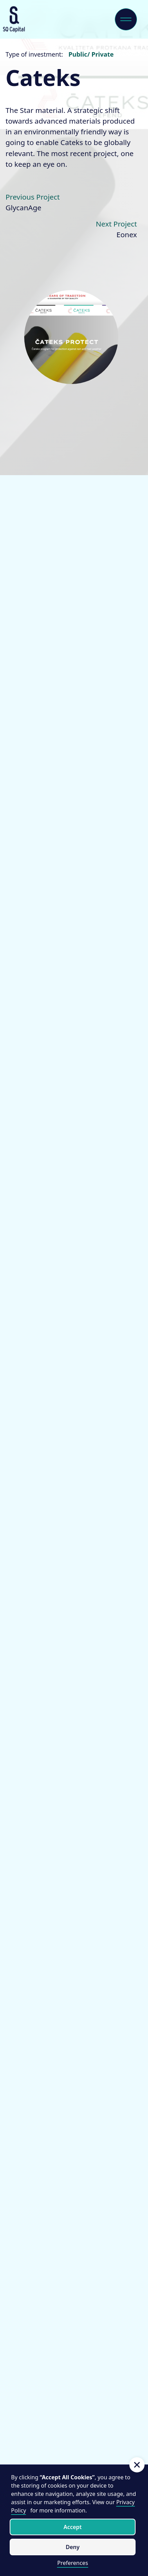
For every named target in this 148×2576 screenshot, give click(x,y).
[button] (137, 2464)
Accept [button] (73, 2527)
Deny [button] (73, 2547)
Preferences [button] (72, 2563)
